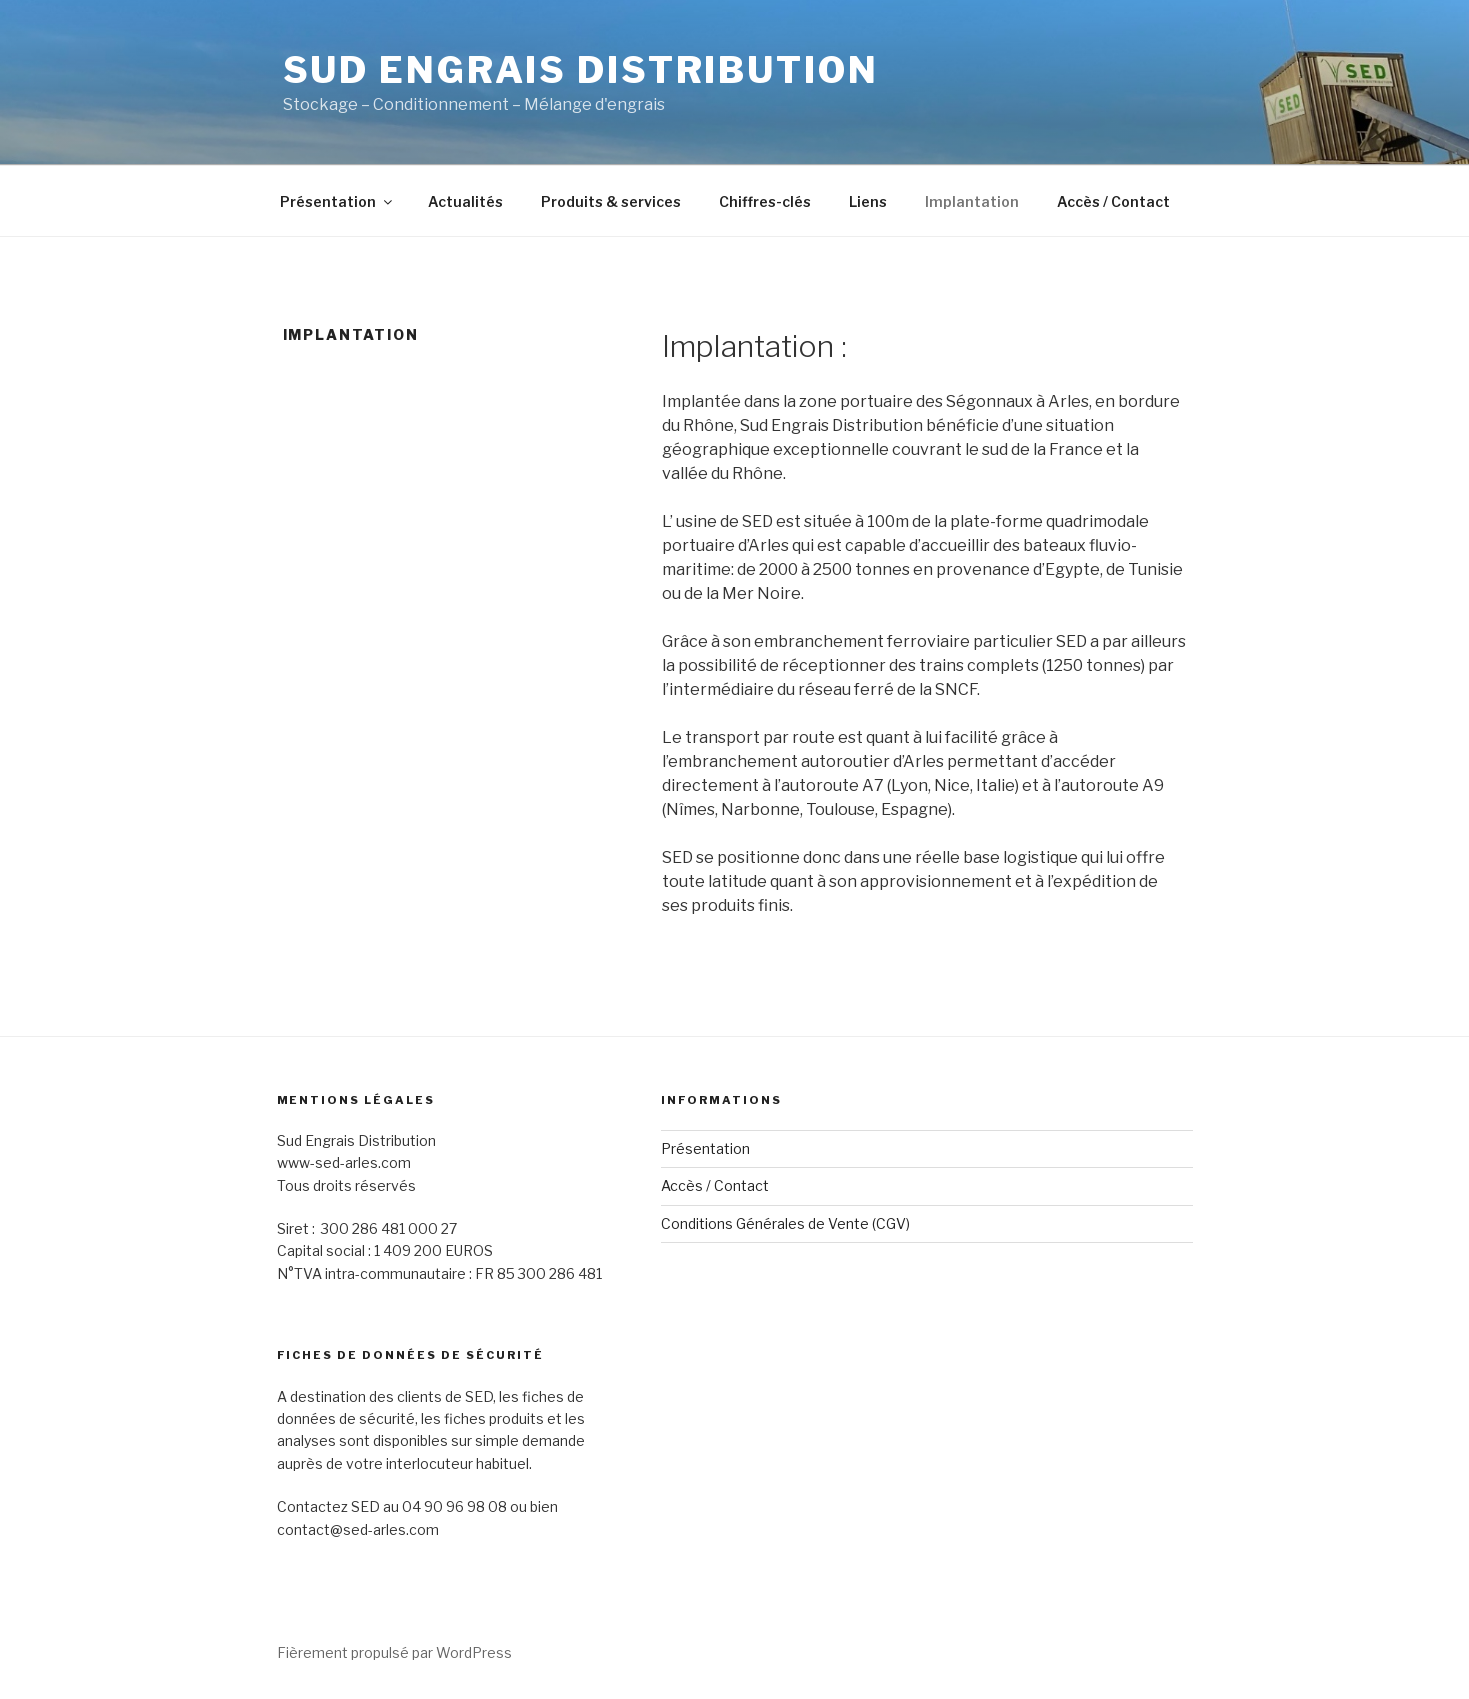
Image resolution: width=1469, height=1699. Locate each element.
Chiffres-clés (765, 201)
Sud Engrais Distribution (581, 70)
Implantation (972, 201)
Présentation (337, 201)
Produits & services (611, 201)
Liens (868, 201)
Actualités (465, 201)
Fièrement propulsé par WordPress (394, 1652)
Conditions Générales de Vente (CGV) (785, 1223)
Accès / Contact (1113, 201)
